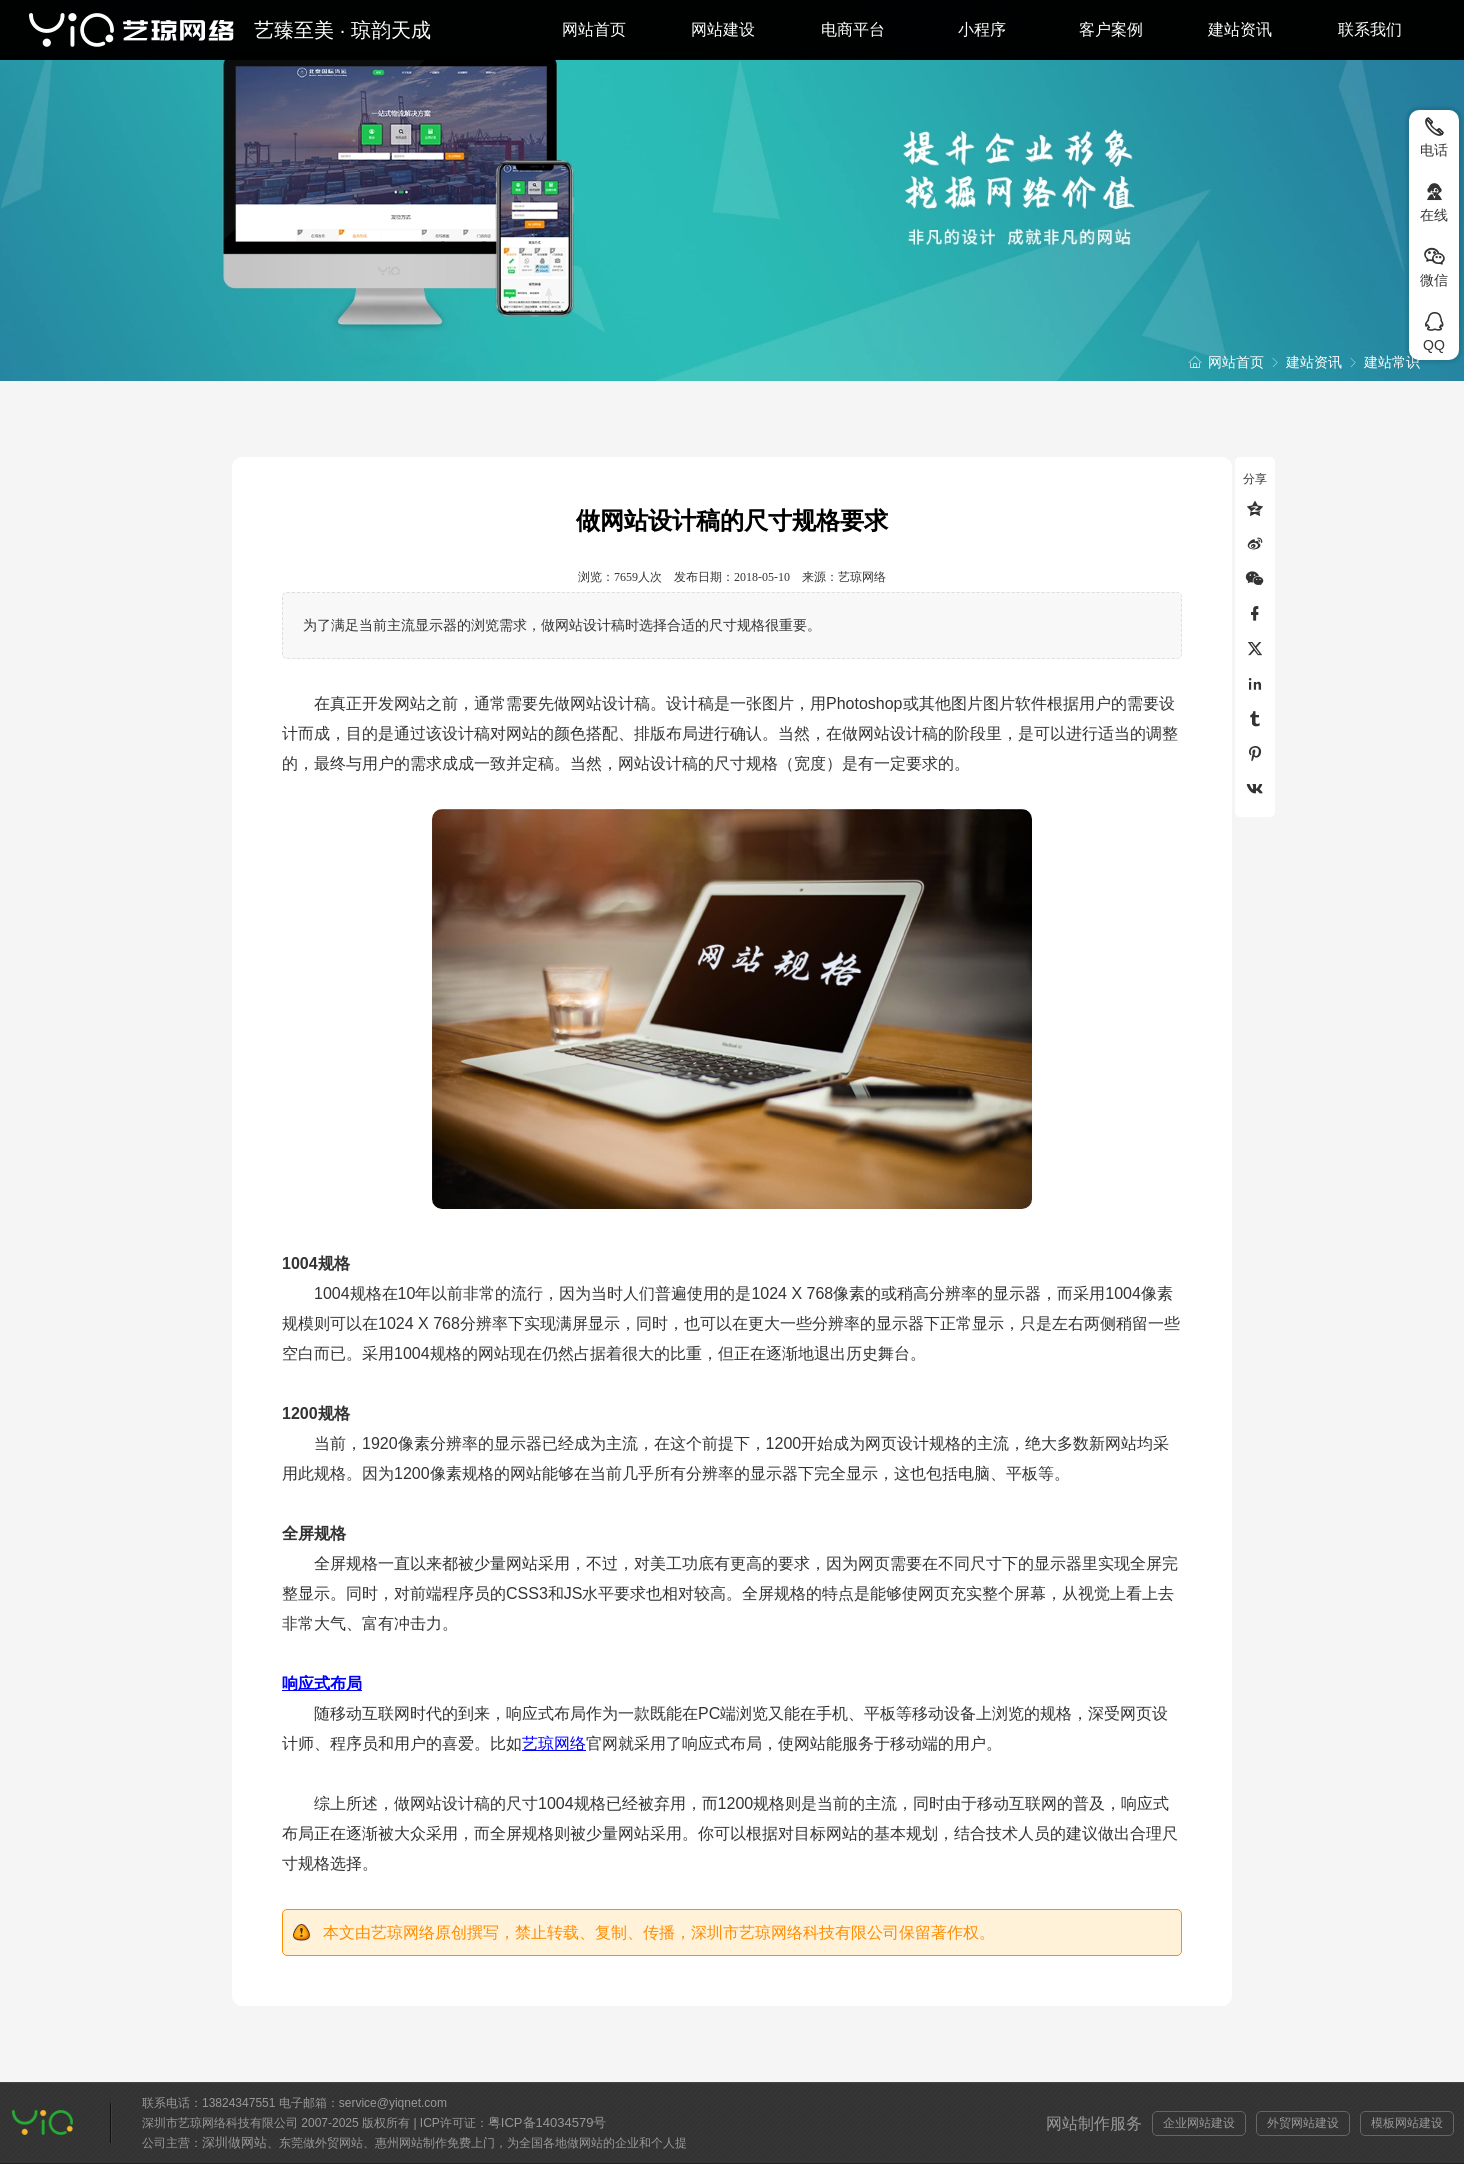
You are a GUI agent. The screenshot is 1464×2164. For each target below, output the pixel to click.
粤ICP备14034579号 (547, 2122)
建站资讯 (1240, 29)
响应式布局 (322, 1683)
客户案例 (1111, 29)
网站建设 (723, 29)
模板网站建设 (1407, 2123)
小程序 (982, 29)
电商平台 (853, 29)
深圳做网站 (234, 2142)
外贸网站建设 (1303, 2123)
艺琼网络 (554, 1743)
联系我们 (1370, 29)
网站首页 (594, 29)
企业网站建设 (1199, 2123)
